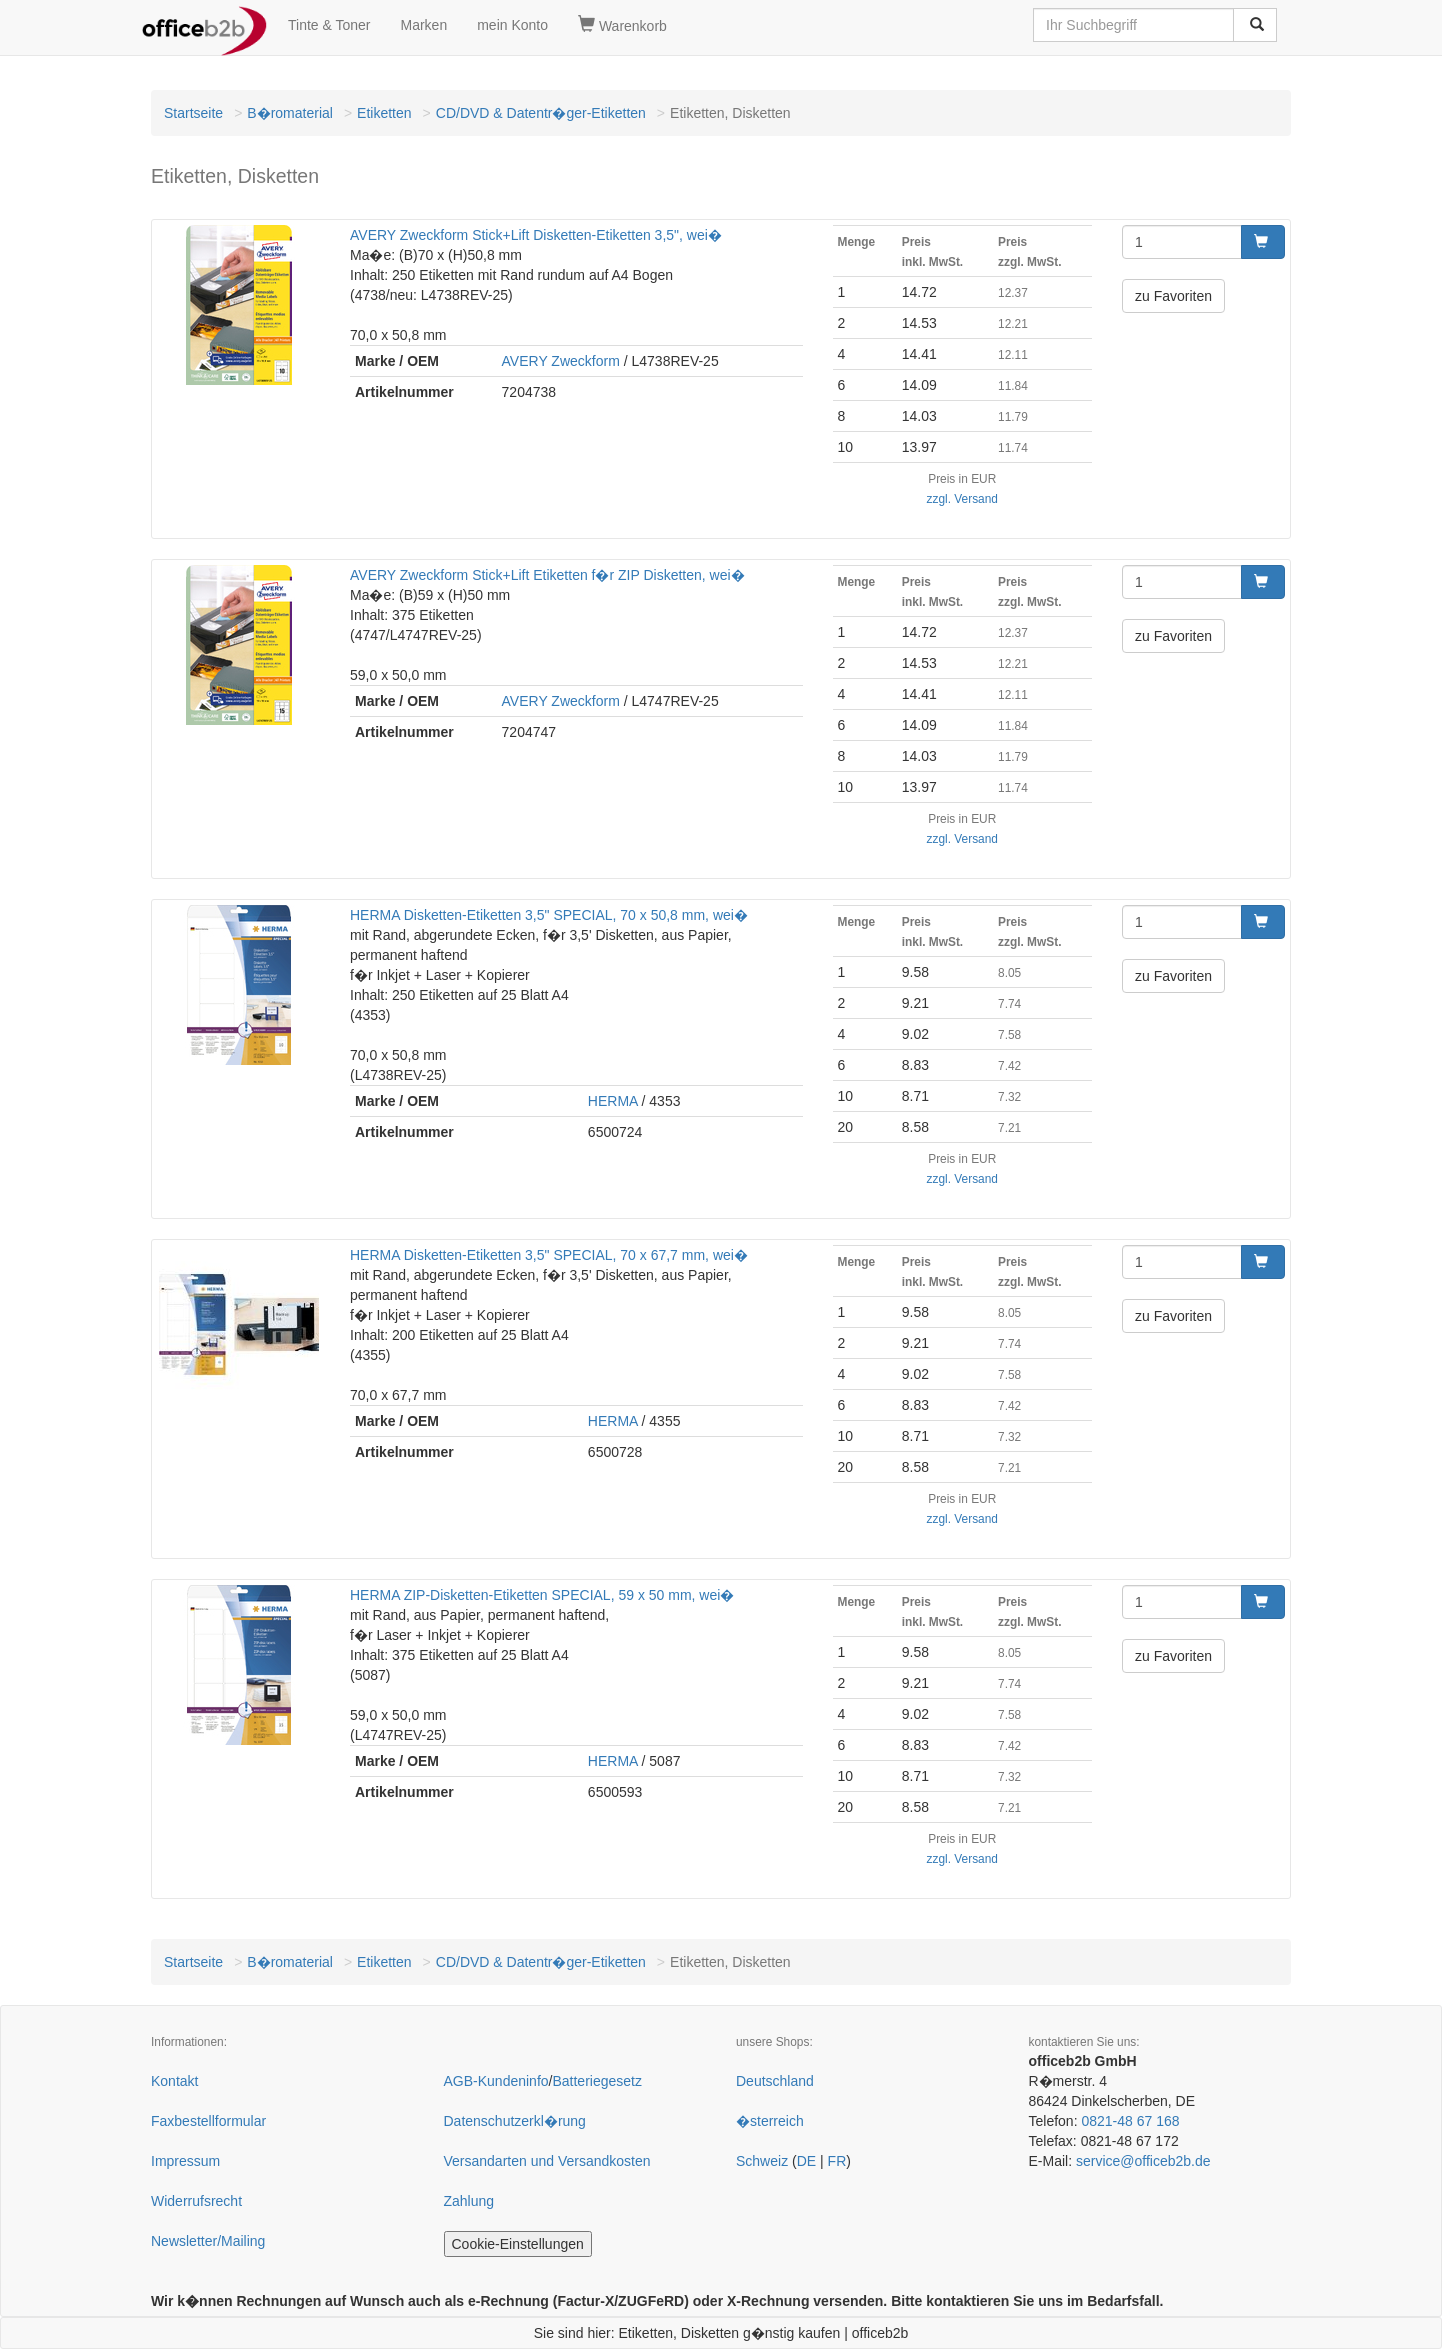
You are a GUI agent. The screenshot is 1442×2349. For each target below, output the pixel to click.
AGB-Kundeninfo (496, 2081)
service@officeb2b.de (1143, 2161)
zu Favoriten (1173, 296)
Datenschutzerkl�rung (515, 2121)
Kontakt (174, 2081)
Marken (424, 25)
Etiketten (384, 113)
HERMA (613, 1101)
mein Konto (512, 25)
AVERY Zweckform (561, 361)
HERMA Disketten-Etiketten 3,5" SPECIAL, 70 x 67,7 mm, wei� (549, 1255)
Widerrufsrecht (196, 2201)
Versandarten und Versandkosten (547, 2161)
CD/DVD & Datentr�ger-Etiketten (541, 113)
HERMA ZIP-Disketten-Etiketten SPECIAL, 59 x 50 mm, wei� (542, 1595)
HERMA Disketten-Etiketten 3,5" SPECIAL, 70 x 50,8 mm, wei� (549, 915)
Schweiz (762, 2161)
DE (806, 2161)
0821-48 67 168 (1130, 2121)
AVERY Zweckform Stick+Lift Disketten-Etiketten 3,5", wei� (536, 235)
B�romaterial (290, 113)
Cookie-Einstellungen (518, 2244)
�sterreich (770, 2121)
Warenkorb (622, 25)
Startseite (193, 113)
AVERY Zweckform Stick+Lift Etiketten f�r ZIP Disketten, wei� (547, 575)
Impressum (185, 2161)
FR (837, 2161)
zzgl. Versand (962, 499)
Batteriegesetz (597, 2081)
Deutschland (775, 2081)
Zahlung (469, 2201)
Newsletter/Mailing (208, 2241)
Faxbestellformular (208, 2121)
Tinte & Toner (329, 25)
